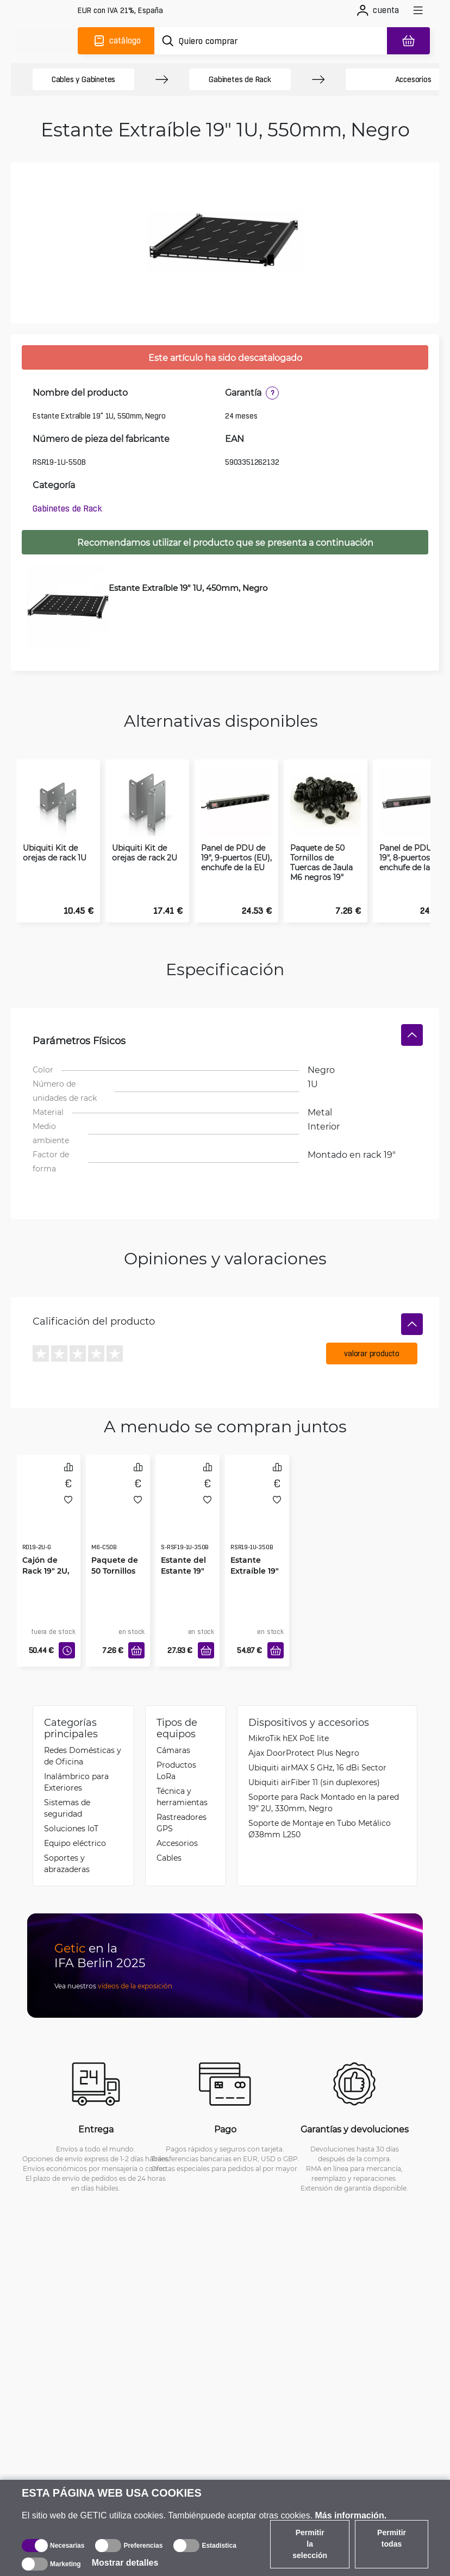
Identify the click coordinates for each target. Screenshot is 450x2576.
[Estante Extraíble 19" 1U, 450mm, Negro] (65, 606)
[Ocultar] (412, 1014)
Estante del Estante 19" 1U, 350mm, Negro (183, 1556)
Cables (169, 1835)
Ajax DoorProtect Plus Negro (303, 1730)
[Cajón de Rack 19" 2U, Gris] (49, 1493)
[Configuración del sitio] (120, 11)
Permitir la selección (309, 2544)
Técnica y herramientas (182, 1774)
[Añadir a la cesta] (136, 1630)
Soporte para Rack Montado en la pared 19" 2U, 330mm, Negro (323, 1780)
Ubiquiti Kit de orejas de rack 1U (54, 832)
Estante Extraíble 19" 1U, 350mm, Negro (254, 1556)
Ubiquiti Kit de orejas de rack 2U (144, 832)
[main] (47, 40)
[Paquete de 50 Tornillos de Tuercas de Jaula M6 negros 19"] (118, 1493)
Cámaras (173, 1727)
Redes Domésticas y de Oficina (82, 1733)
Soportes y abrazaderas (67, 1840)
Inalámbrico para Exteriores (76, 1759)
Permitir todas (391, 2538)
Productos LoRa (176, 1747)
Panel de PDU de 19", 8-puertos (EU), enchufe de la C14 (414, 837)
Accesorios (177, 1820)
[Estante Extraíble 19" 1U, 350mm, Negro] (257, 1493)
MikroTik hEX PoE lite (288, 1715)
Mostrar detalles (125, 2562)
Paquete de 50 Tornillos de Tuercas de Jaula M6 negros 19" (321, 842)
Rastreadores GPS (182, 1800)
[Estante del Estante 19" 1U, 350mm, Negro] (187, 1493)
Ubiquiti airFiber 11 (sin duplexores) (314, 1759)
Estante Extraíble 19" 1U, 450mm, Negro (188, 587)
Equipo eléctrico (75, 1820)
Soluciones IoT (71, 1805)
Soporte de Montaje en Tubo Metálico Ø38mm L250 (319, 1806)
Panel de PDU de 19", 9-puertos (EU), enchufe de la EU (236, 837)
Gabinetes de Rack (240, 79)
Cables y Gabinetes (83, 79)
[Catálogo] (116, 40)
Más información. (351, 2515)
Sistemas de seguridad (67, 1785)
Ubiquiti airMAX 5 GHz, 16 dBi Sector (317, 1744)
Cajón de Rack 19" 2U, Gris (45, 1551)
